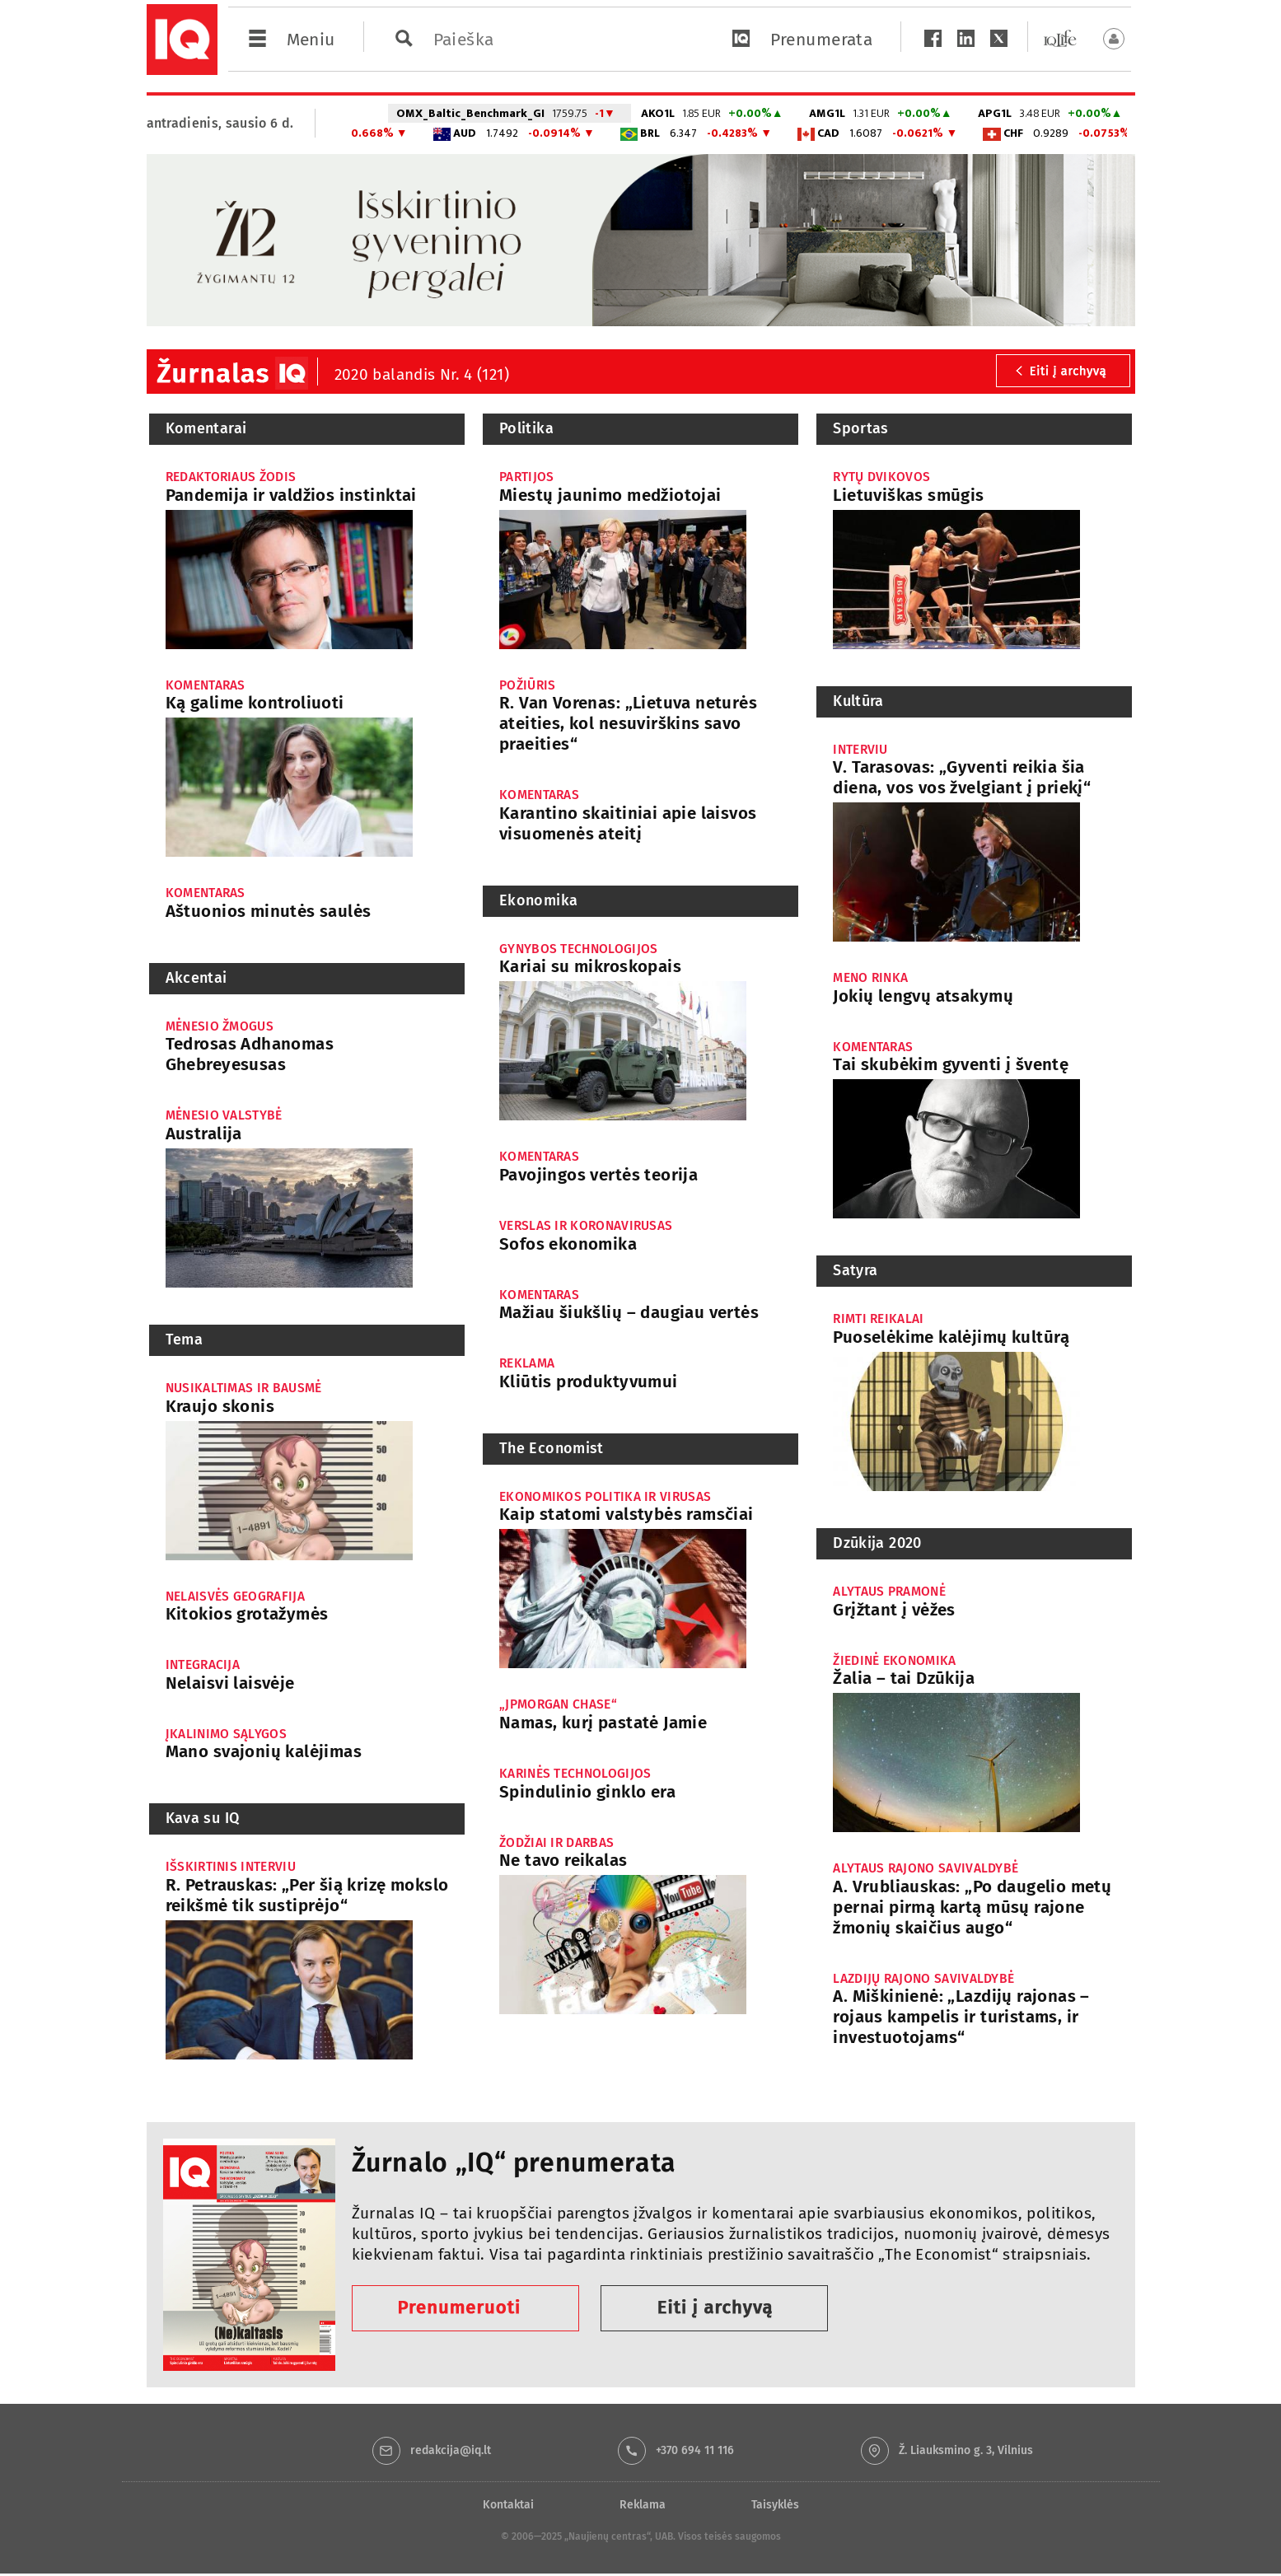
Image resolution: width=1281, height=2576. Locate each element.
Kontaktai (508, 2505)
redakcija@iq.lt (450, 2450)
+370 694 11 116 (695, 2450)
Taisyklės (775, 2505)
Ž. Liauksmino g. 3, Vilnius (966, 2450)
